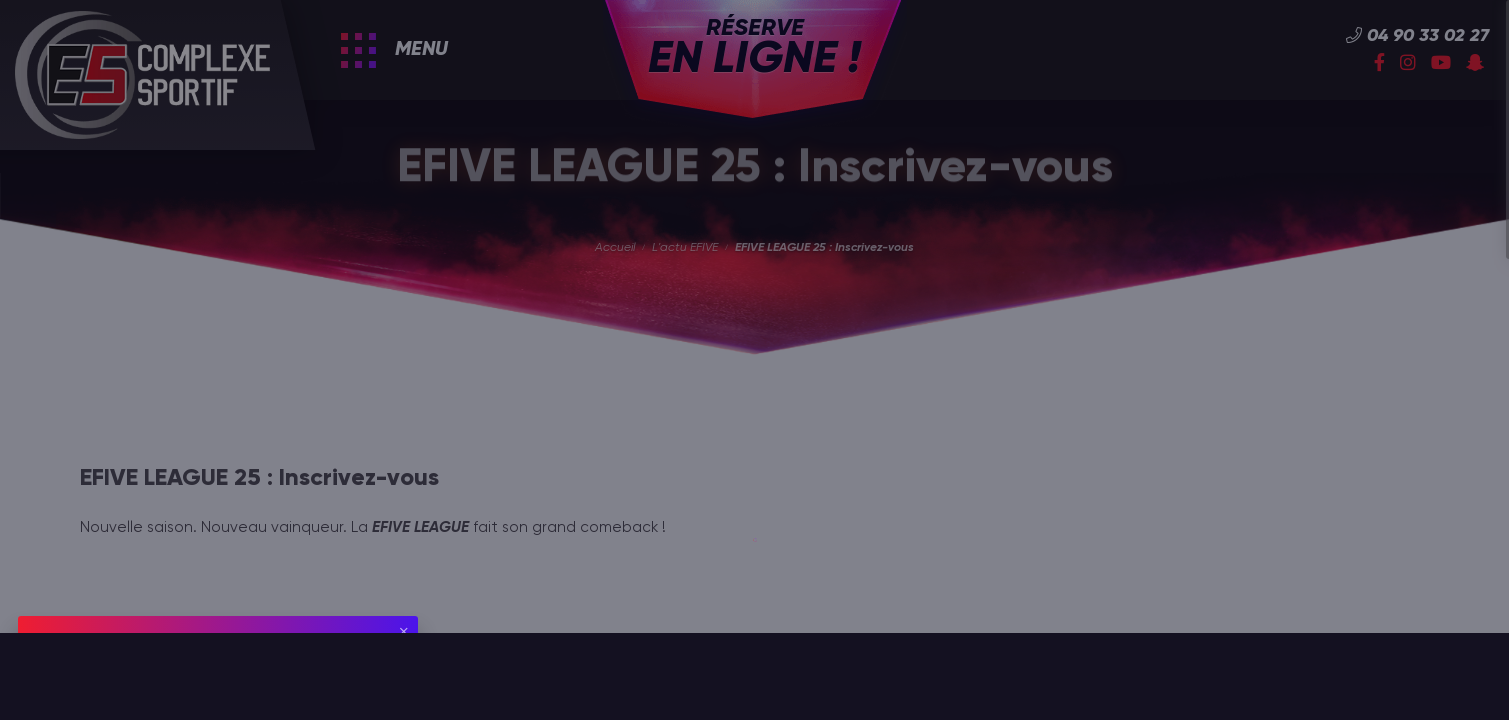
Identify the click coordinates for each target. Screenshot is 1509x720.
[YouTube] (1441, 64)
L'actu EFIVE (685, 248)
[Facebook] (1379, 64)
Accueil (615, 248)
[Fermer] (404, 632)
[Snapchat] (1475, 64)
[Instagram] (1408, 64)
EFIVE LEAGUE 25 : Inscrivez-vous (824, 248)
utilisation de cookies (215, 674)
